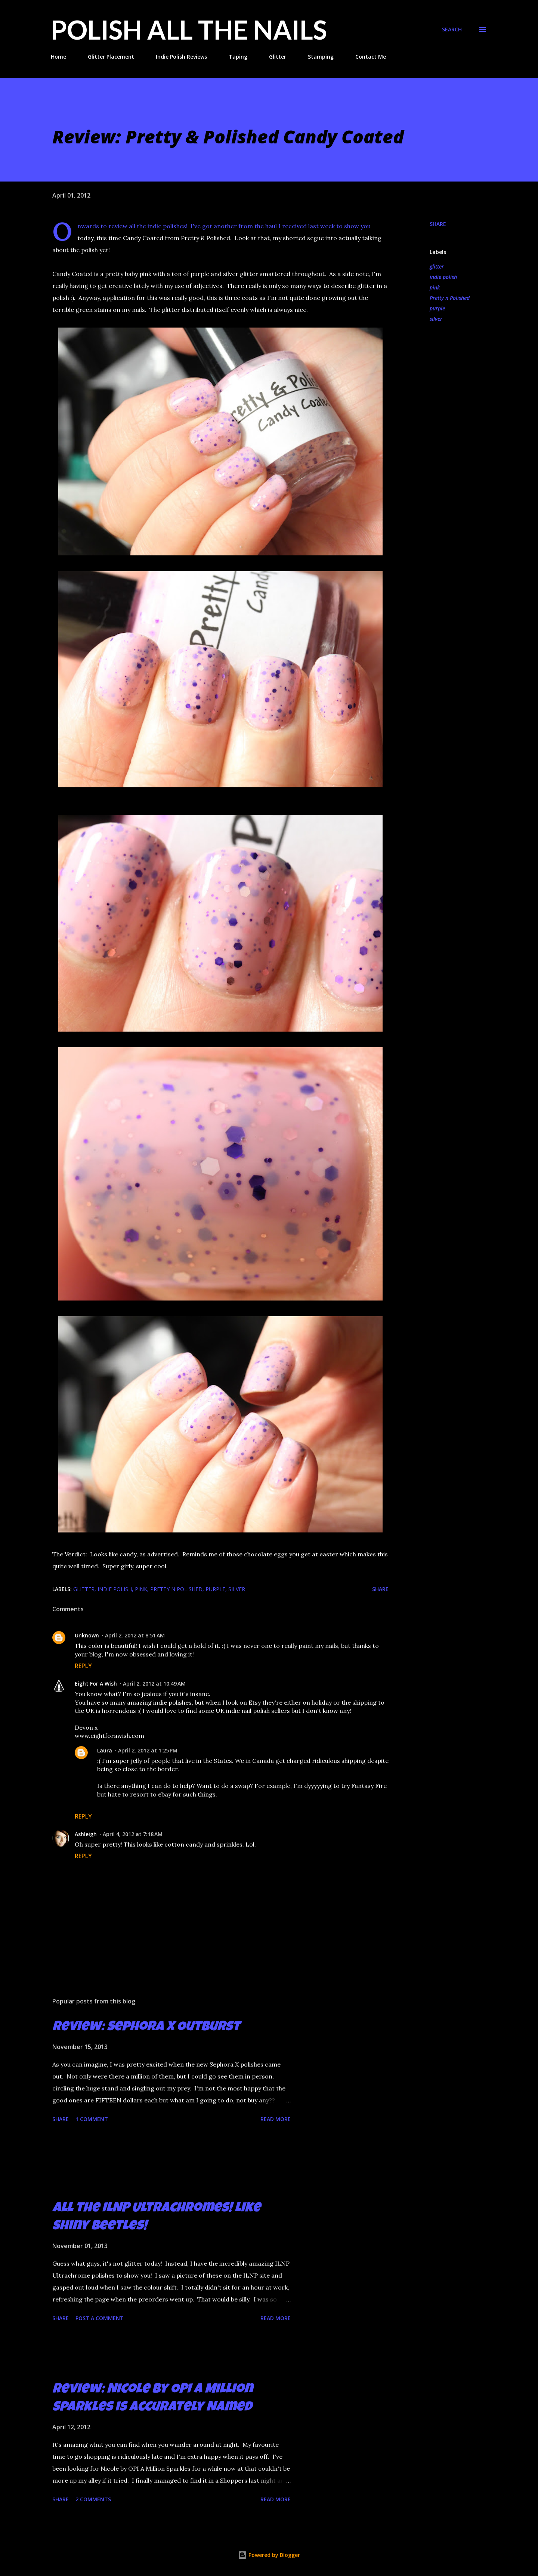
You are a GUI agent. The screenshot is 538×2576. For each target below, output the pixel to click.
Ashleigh (86, 1834)
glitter (437, 266)
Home (58, 56)
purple (437, 308)
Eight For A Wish (96, 1683)
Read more (275, 2119)
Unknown (87, 1635)
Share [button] (438, 223)
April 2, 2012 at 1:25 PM (147, 1750)
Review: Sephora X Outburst (146, 2027)
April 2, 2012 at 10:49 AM (154, 1683)
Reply (83, 1666)
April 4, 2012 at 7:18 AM (133, 1834)
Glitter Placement (111, 56)
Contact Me (370, 56)
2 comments (93, 2499)
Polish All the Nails (189, 29)
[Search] (452, 29)
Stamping (321, 56)
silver (436, 318)
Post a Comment (99, 2318)
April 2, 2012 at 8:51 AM (135, 1635)
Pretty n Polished (450, 297)
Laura (104, 1750)
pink (435, 287)
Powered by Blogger (269, 2554)
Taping (238, 56)
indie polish (443, 276)
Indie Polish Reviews (181, 56)
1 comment (91, 2119)
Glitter (277, 56)
